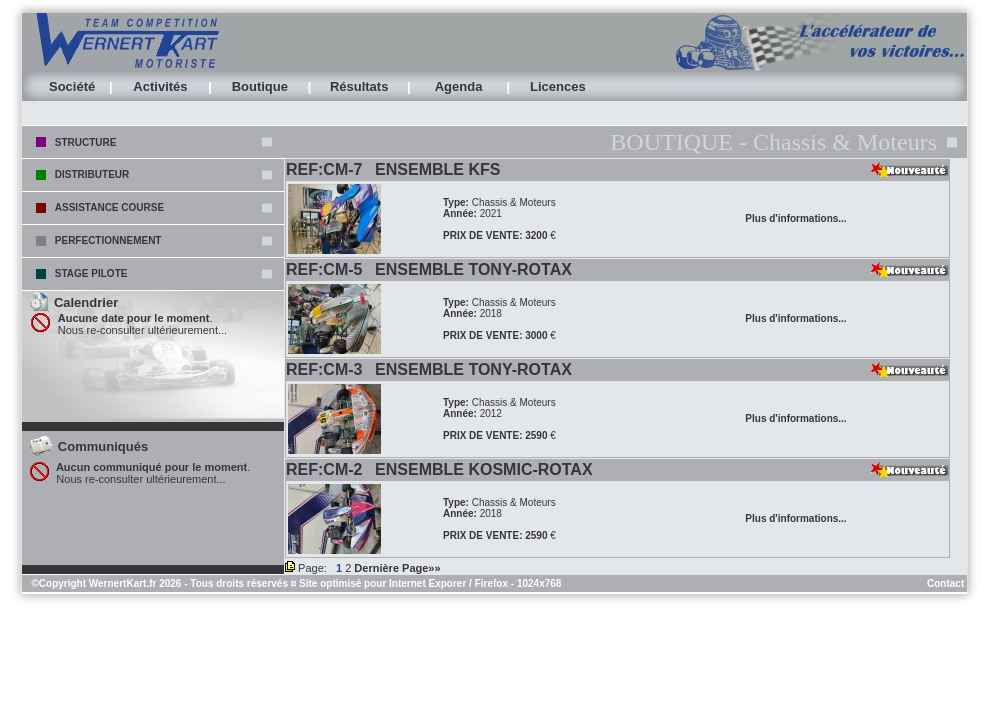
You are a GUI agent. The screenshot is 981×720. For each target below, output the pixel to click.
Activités (160, 86)
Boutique (260, 86)
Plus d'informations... (795, 218)
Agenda (459, 86)
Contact (945, 583)
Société (72, 86)
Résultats (359, 86)
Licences (558, 86)
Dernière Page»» (397, 568)
